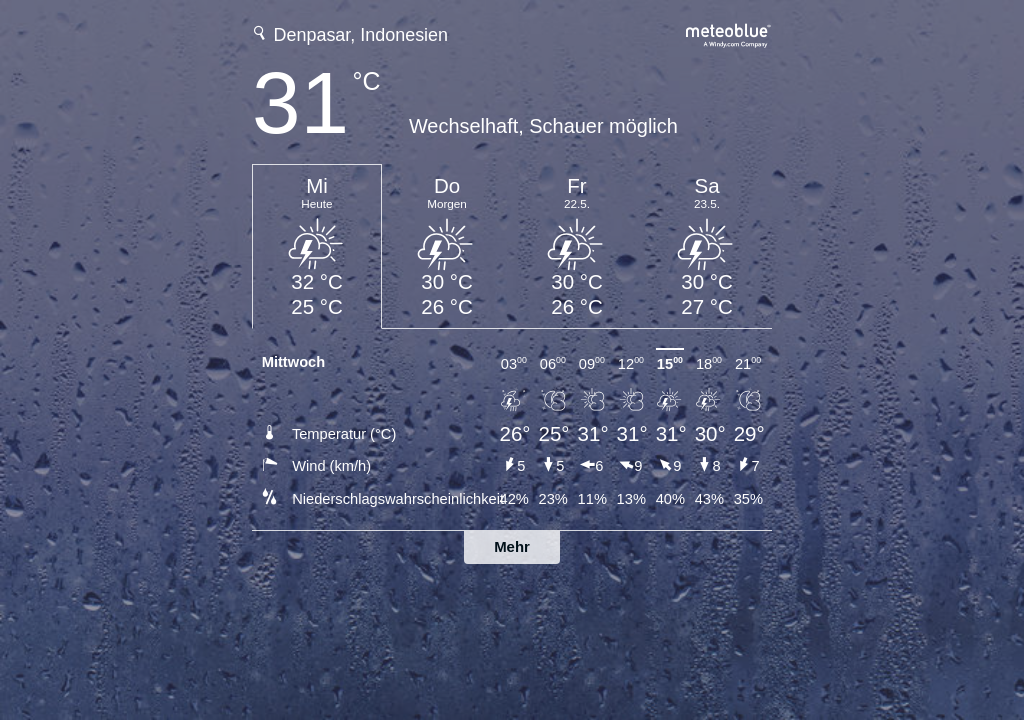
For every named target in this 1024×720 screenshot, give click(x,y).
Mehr (512, 546)
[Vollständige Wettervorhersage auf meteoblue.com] (729, 33)
